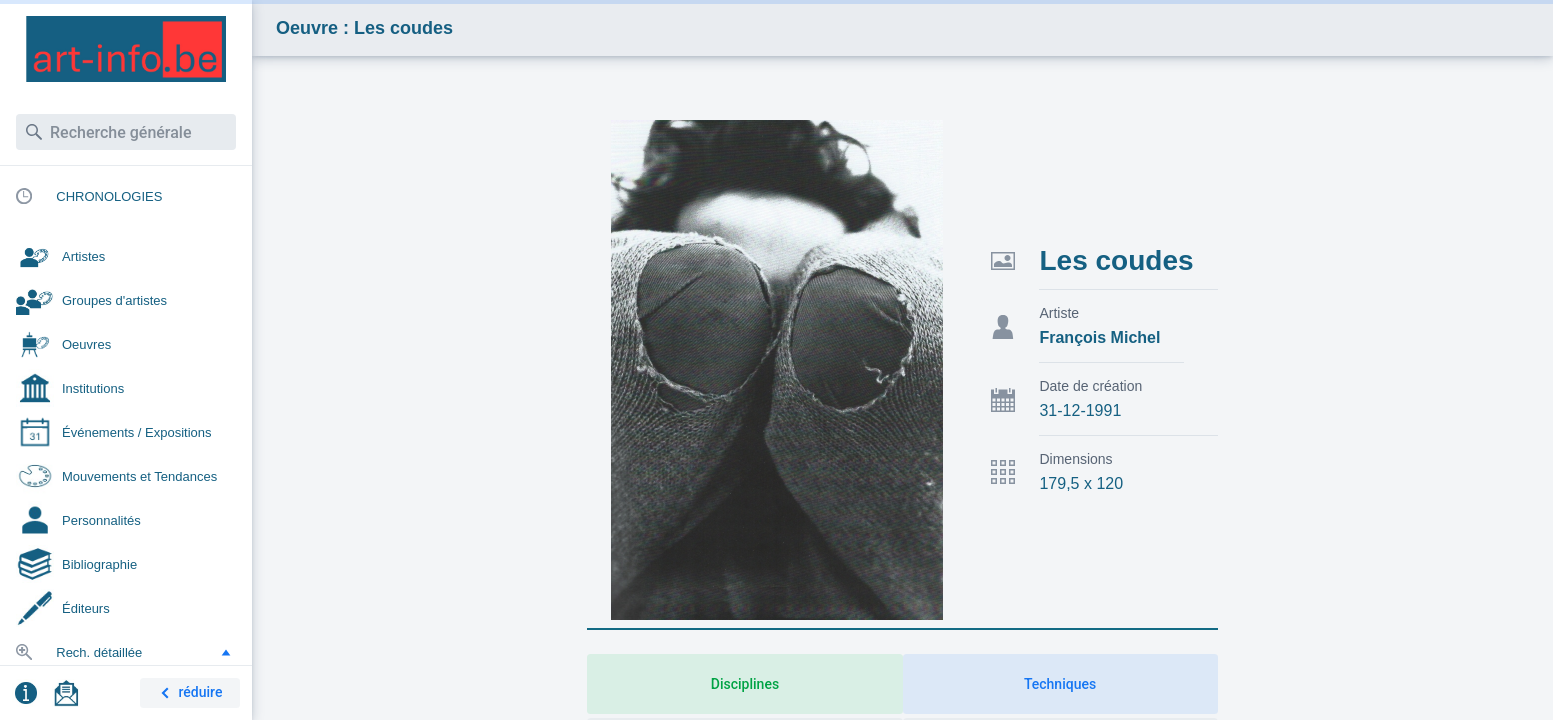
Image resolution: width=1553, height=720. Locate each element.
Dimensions (1075, 459)
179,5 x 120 (1081, 483)
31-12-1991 (1080, 410)
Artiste (1059, 313)
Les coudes (1116, 260)
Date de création (1090, 386)
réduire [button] (188, 693)
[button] (226, 652)
